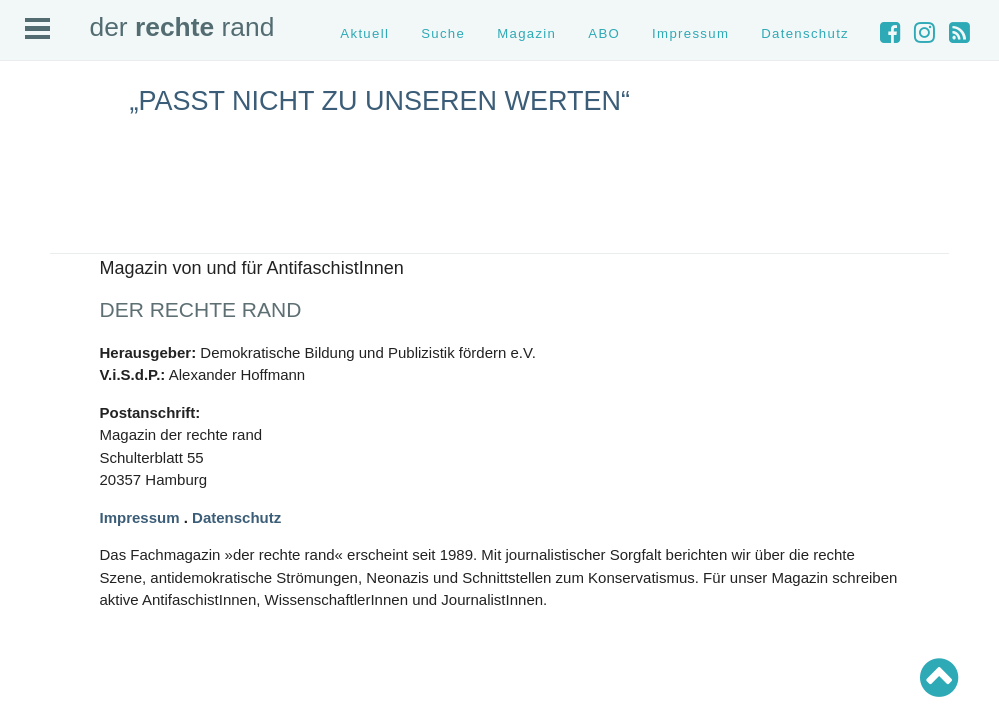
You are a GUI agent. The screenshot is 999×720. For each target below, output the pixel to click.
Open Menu (37, 28)
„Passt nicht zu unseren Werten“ (380, 101)
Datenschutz (805, 33)
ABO (604, 33)
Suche (443, 33)
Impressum (690, 33)
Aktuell (364, 33)
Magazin (526, 33)
